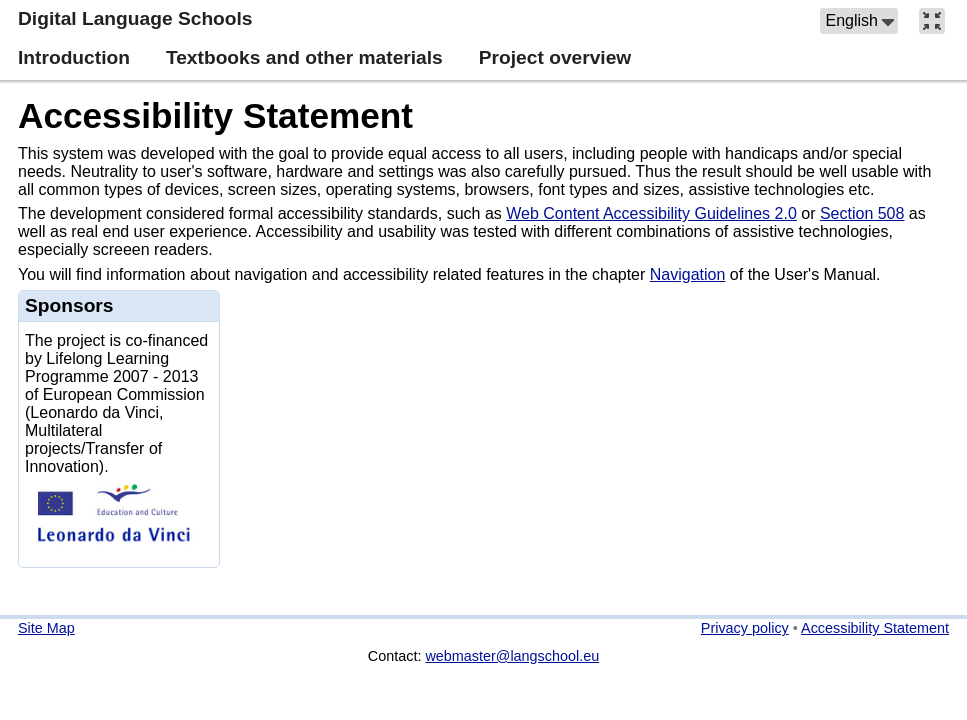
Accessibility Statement (215, 115)
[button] (859, 21)
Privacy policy (745, 628)
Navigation (688, 274)
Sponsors (69, 305)
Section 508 (862, 213)
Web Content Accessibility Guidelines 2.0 (651, 213)
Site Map (46, 628)
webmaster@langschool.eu (512, 656)
